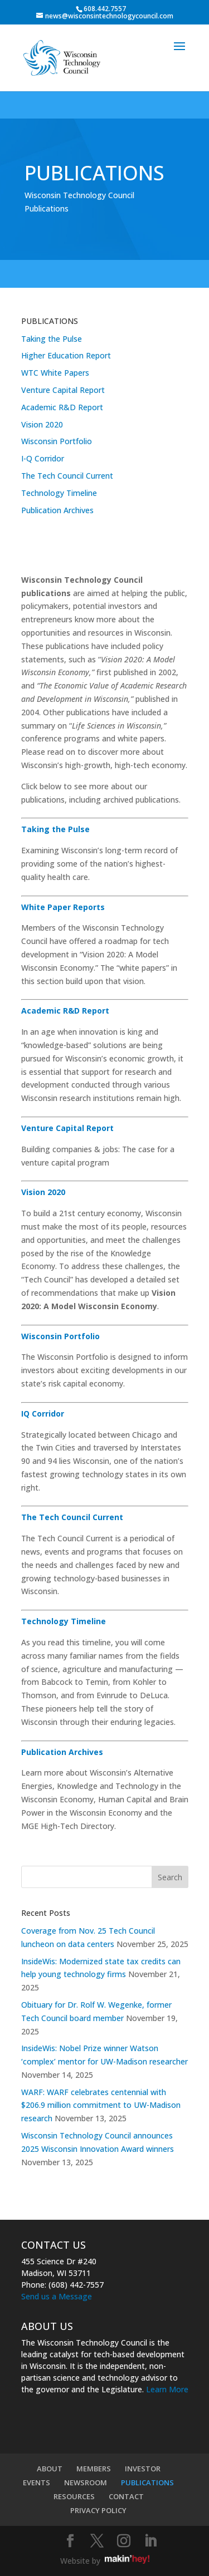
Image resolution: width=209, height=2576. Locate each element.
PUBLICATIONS (147, 2482)
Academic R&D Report (62, 407)
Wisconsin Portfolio (56, 441)
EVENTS (36, 2482)
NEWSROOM (85, 2482)
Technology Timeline (59, 493)
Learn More (167, 2389)
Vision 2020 (42, 424)
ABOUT (49, 2469)
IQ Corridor (42, 1413)
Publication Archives (57, 510)
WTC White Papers (55, 372)
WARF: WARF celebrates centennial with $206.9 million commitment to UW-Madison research (101, 2105)
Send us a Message (56, 2296)
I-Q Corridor (42, 458)
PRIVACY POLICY (98, 2510)
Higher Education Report (66, 355)
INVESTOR (143, 2469)
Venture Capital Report (63, 390)
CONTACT (126, 2496)
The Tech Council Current (67, 475)
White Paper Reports (63, 907)
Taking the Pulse (51, 338)
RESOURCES (74, 2496)
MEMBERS (93, 2469)
